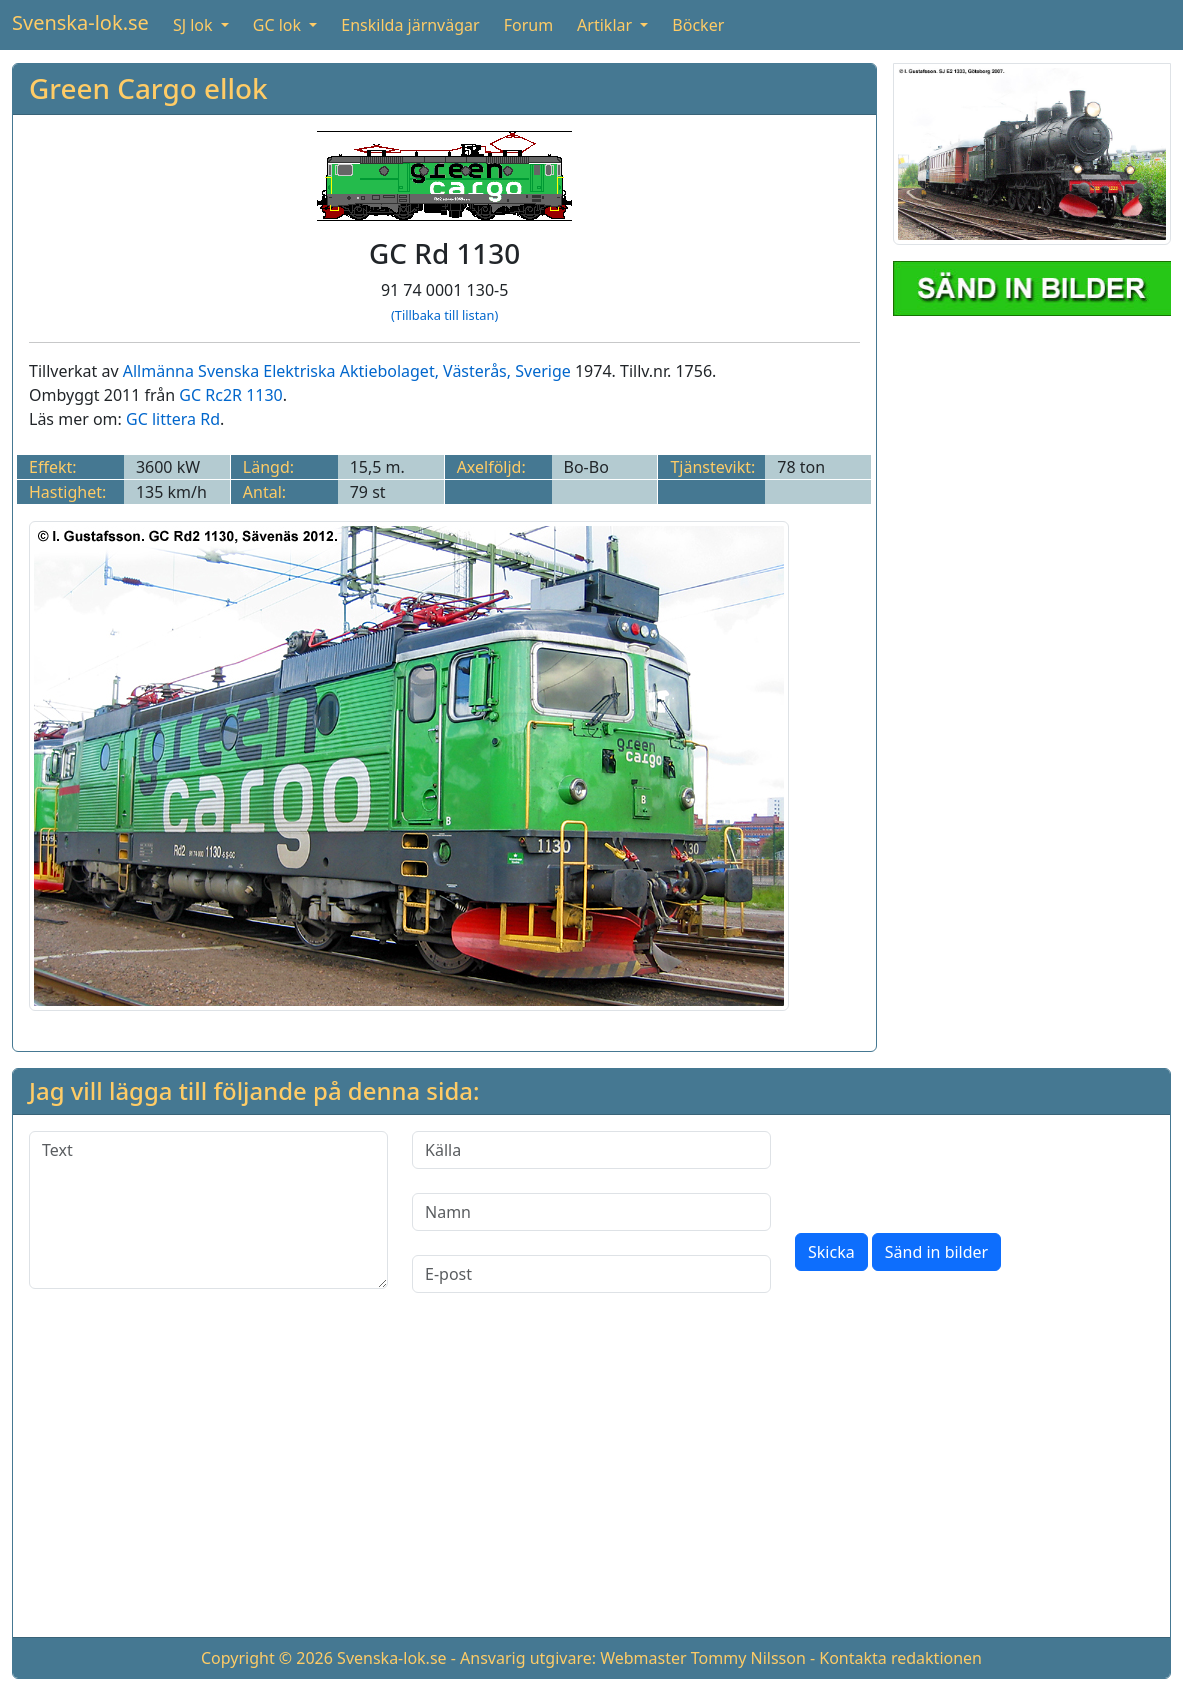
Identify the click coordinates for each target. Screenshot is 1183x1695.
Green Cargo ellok (148, 88)
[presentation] (947, 1170)
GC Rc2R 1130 (230, 395)
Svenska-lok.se (80, 22)
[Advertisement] (591, 1481)
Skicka (831, 1252)
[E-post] (591, 1274)
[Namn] (591, 1212)
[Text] (208, 1210)
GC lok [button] (279, 25)
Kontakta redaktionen (900, 1658)
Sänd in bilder (936, 1252)
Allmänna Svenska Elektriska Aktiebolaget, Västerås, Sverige (347, 371)
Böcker (698, 25)
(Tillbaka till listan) (444, 315)
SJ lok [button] (195, 25)
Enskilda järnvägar (410, 25)
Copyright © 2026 (267, 1658)
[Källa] (591, 1150)
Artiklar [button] (606, 25)
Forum (528, 25)
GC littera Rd (173, 419)
